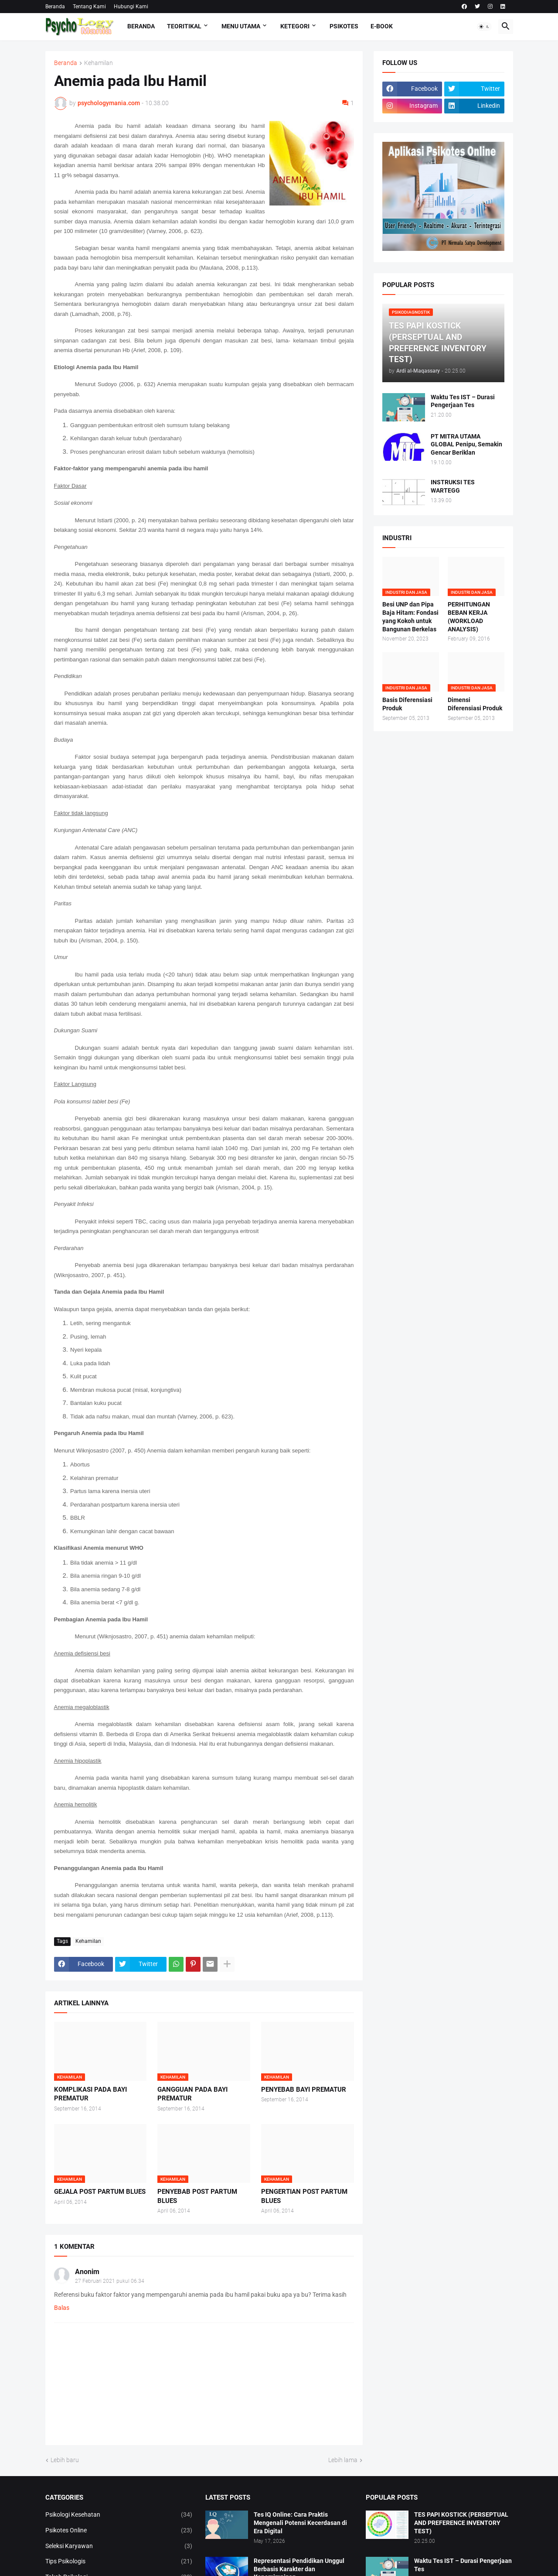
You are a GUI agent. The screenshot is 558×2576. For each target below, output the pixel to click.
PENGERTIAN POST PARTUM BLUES (304, 2196)
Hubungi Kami (131, 6)
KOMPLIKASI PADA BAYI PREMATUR (90, 2094)
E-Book (382, 26)
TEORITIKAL (184, 26)
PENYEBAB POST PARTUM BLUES (197, 2196)
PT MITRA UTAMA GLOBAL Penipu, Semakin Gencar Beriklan (466, 444)
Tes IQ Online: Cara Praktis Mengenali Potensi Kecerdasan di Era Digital (300, 2523)
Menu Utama (240, 26)
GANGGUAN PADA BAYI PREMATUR (192, 2094)
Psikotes (344, 26)
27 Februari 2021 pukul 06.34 (109, 2281)
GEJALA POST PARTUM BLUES (100, 2192)
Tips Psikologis (119, 2561)
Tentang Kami (89, 6)
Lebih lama (342, 2459)
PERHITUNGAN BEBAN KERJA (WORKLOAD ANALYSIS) (469, 617)
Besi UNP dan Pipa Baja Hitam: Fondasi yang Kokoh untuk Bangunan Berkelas (410, 617)
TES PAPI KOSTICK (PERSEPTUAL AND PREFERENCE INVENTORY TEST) (461, 2523)
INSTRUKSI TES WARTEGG (453, 486)
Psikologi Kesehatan (119, 2515)
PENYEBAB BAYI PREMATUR (303, 2089)
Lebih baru (65, 2459)
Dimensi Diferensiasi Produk (475, 704)
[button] (484, 26)
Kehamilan (98, 63)
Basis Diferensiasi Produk (407, 704)
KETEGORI (295, 26)
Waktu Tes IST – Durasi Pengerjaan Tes (463, 401)
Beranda (55, 6)
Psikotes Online (119, 2530)
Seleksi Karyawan (119, 2546)
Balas (61, 2307)
